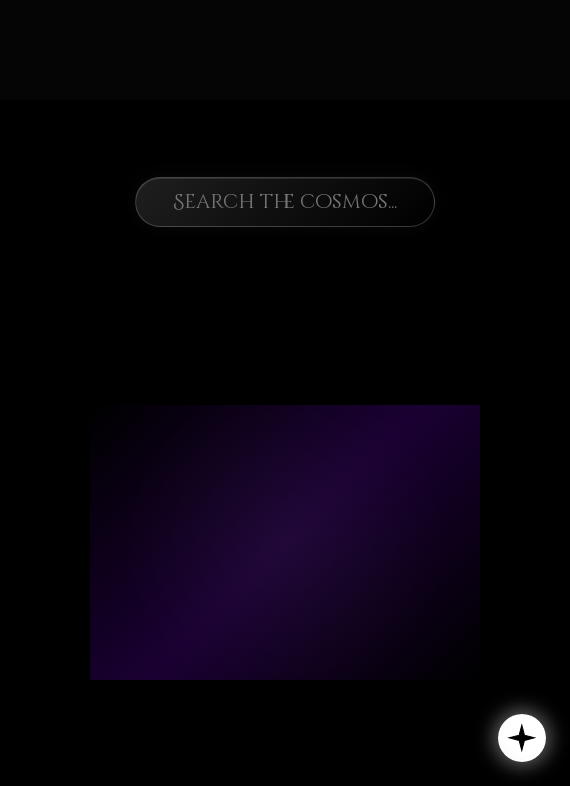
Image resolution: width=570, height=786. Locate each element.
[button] (522, 738)
